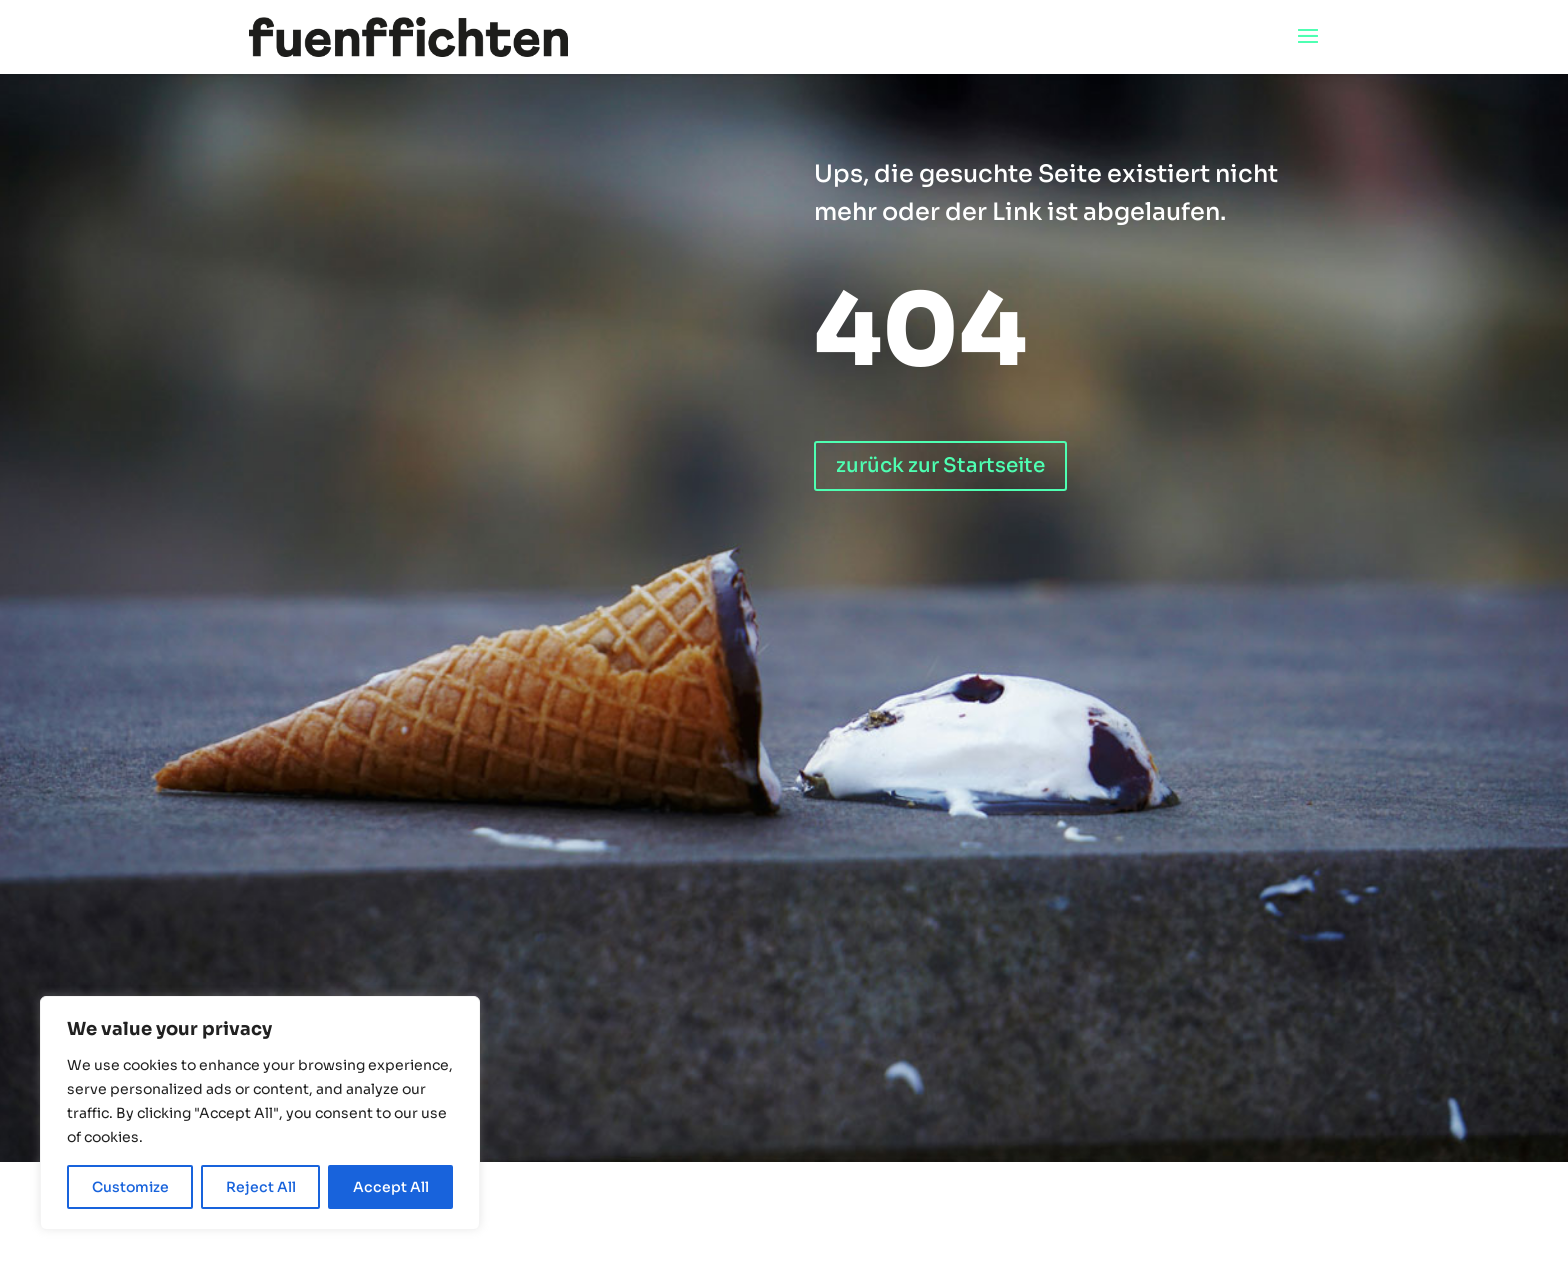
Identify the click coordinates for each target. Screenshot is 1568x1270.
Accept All (391, 1187)
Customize (130, 1187)
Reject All (261, 1187)
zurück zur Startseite (940, 465)
